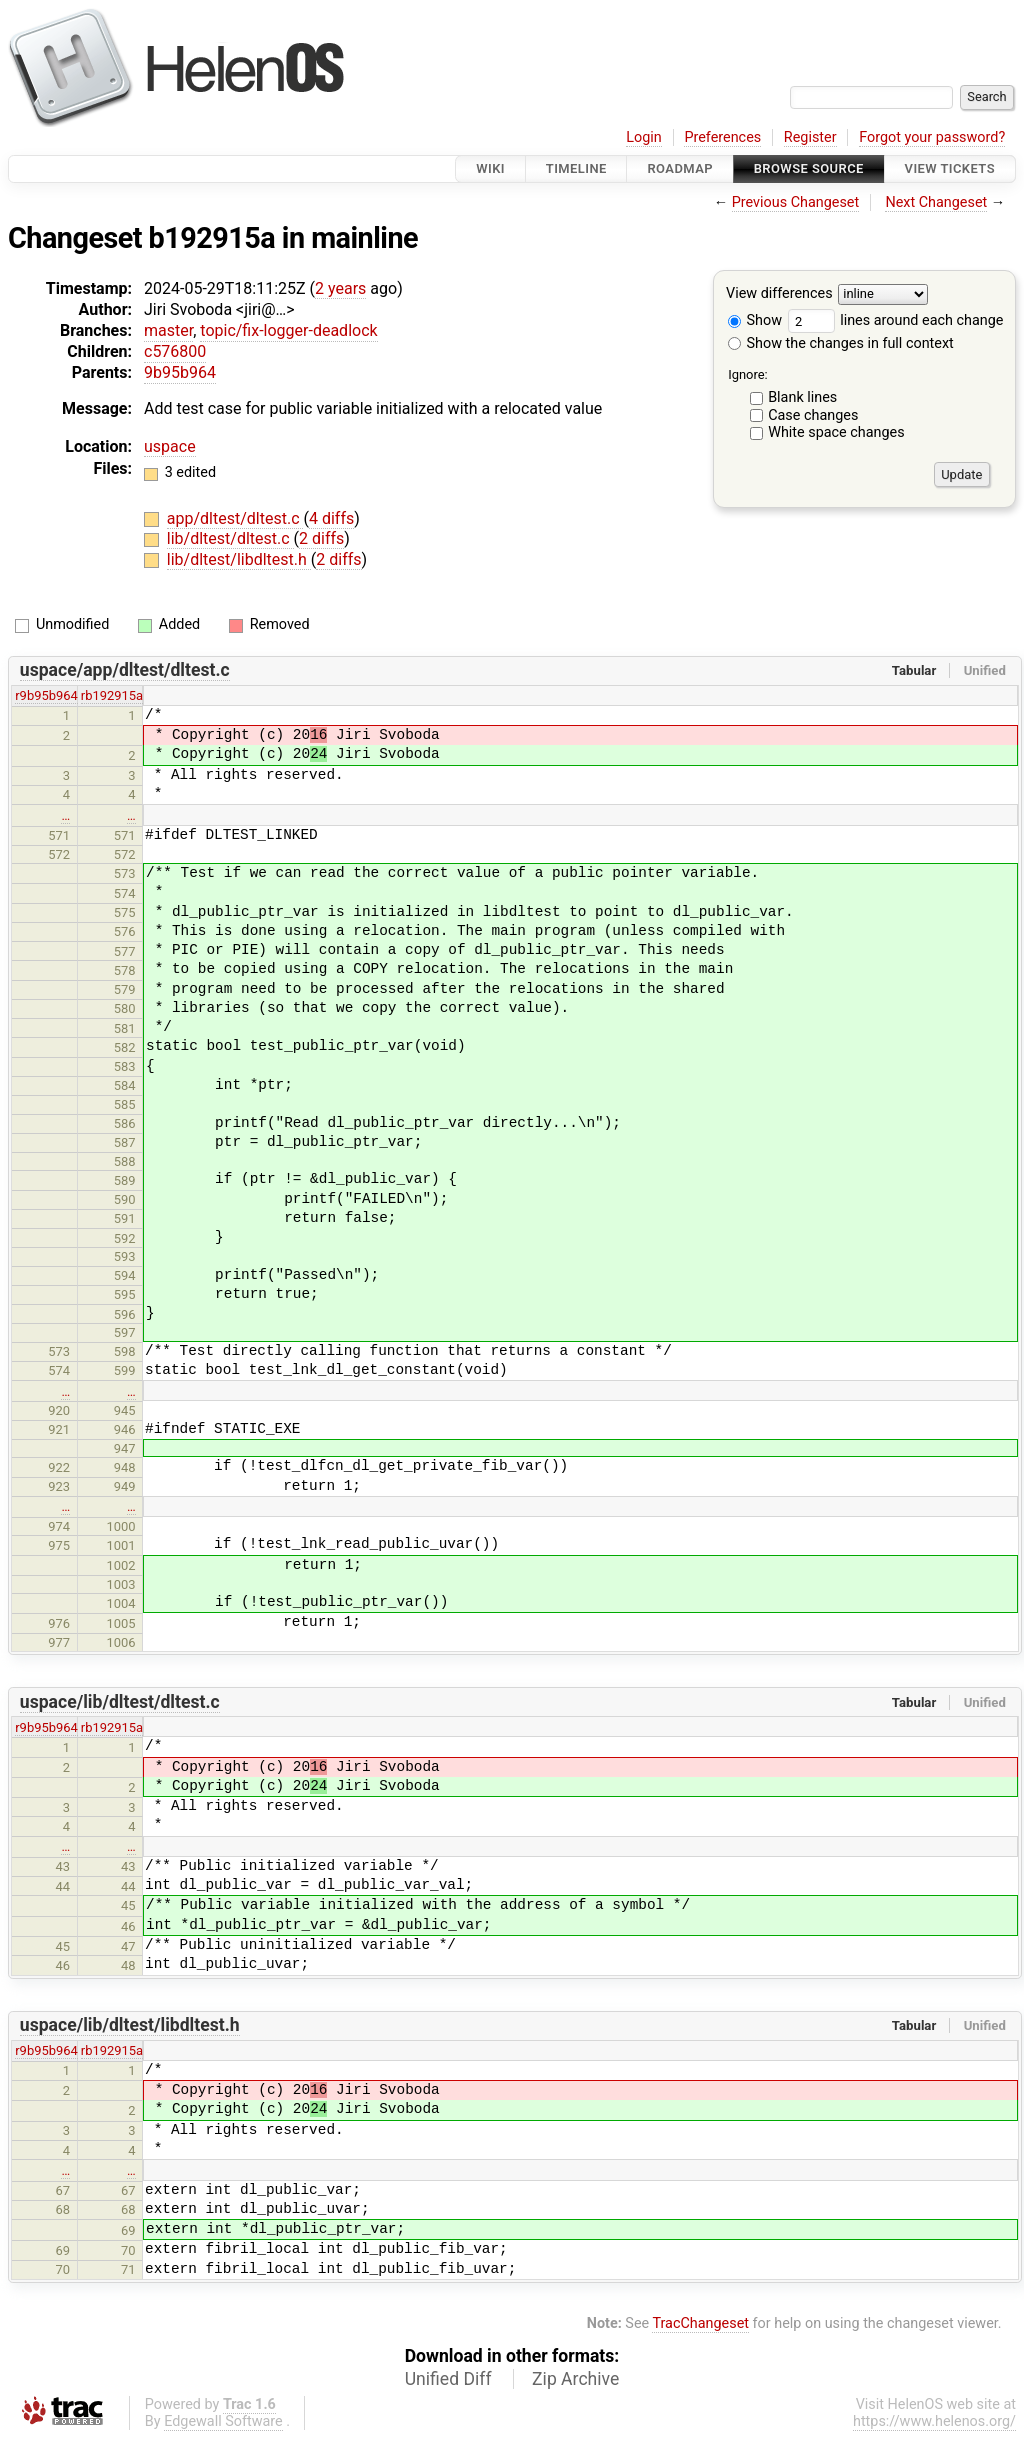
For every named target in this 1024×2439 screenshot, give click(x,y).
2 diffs (321, 538)
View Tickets (950, 168)
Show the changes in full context (841, 343)
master (168, 330)
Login (644, 137)
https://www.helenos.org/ (934, 2421)
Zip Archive (575, 2379)
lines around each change (896, 320)
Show (755, 320)
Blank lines (802, 397)
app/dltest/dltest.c (235, 518)
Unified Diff (448, 2379)
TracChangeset (700, 2323)
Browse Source (809, 168)
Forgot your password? (932, 137)
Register (810, 137)
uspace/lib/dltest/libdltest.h (130, 2025)
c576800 (175, 351)
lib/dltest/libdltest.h (239, 559)
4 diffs (331, 518)
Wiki (490, 168)
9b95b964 (180, 372)
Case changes (813, 415)
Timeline (576, 168)
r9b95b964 (46, 695)
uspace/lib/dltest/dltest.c (120, 1702)
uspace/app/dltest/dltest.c (125, 670)
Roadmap (680, 168)
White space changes (836, 432)
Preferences (722, 137)
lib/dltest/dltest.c (230, 538)
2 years (340, 288)
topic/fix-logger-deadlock (288, 330)
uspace (170, 446)
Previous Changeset (796, 202)
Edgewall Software (223, 2421)
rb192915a (112, 695)
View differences (779, 294)
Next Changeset (936, 202)
